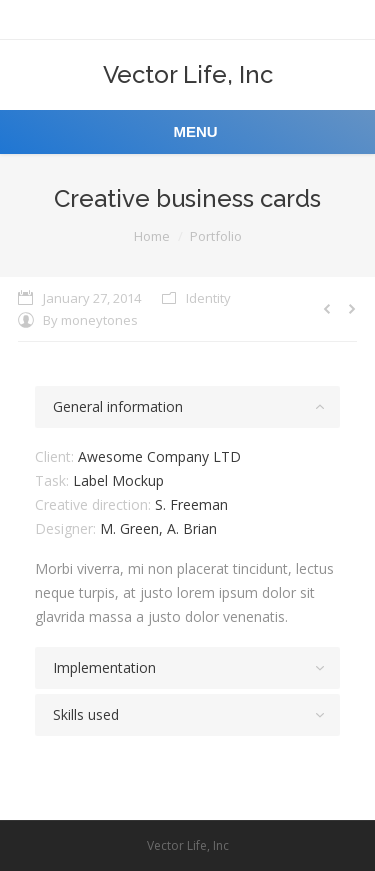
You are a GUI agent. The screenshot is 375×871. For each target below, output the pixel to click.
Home (152, 236)
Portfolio (216, 236)
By (90, 320)
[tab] (187, 407)
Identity (208, 298)
